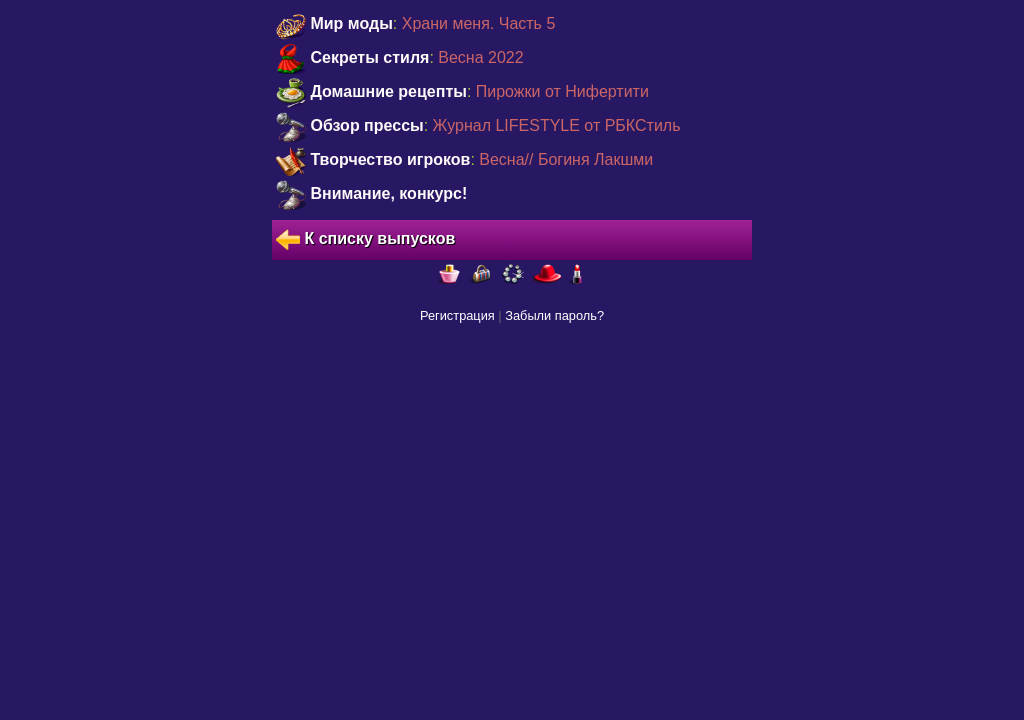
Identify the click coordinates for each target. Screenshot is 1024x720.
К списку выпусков (365, 240)
